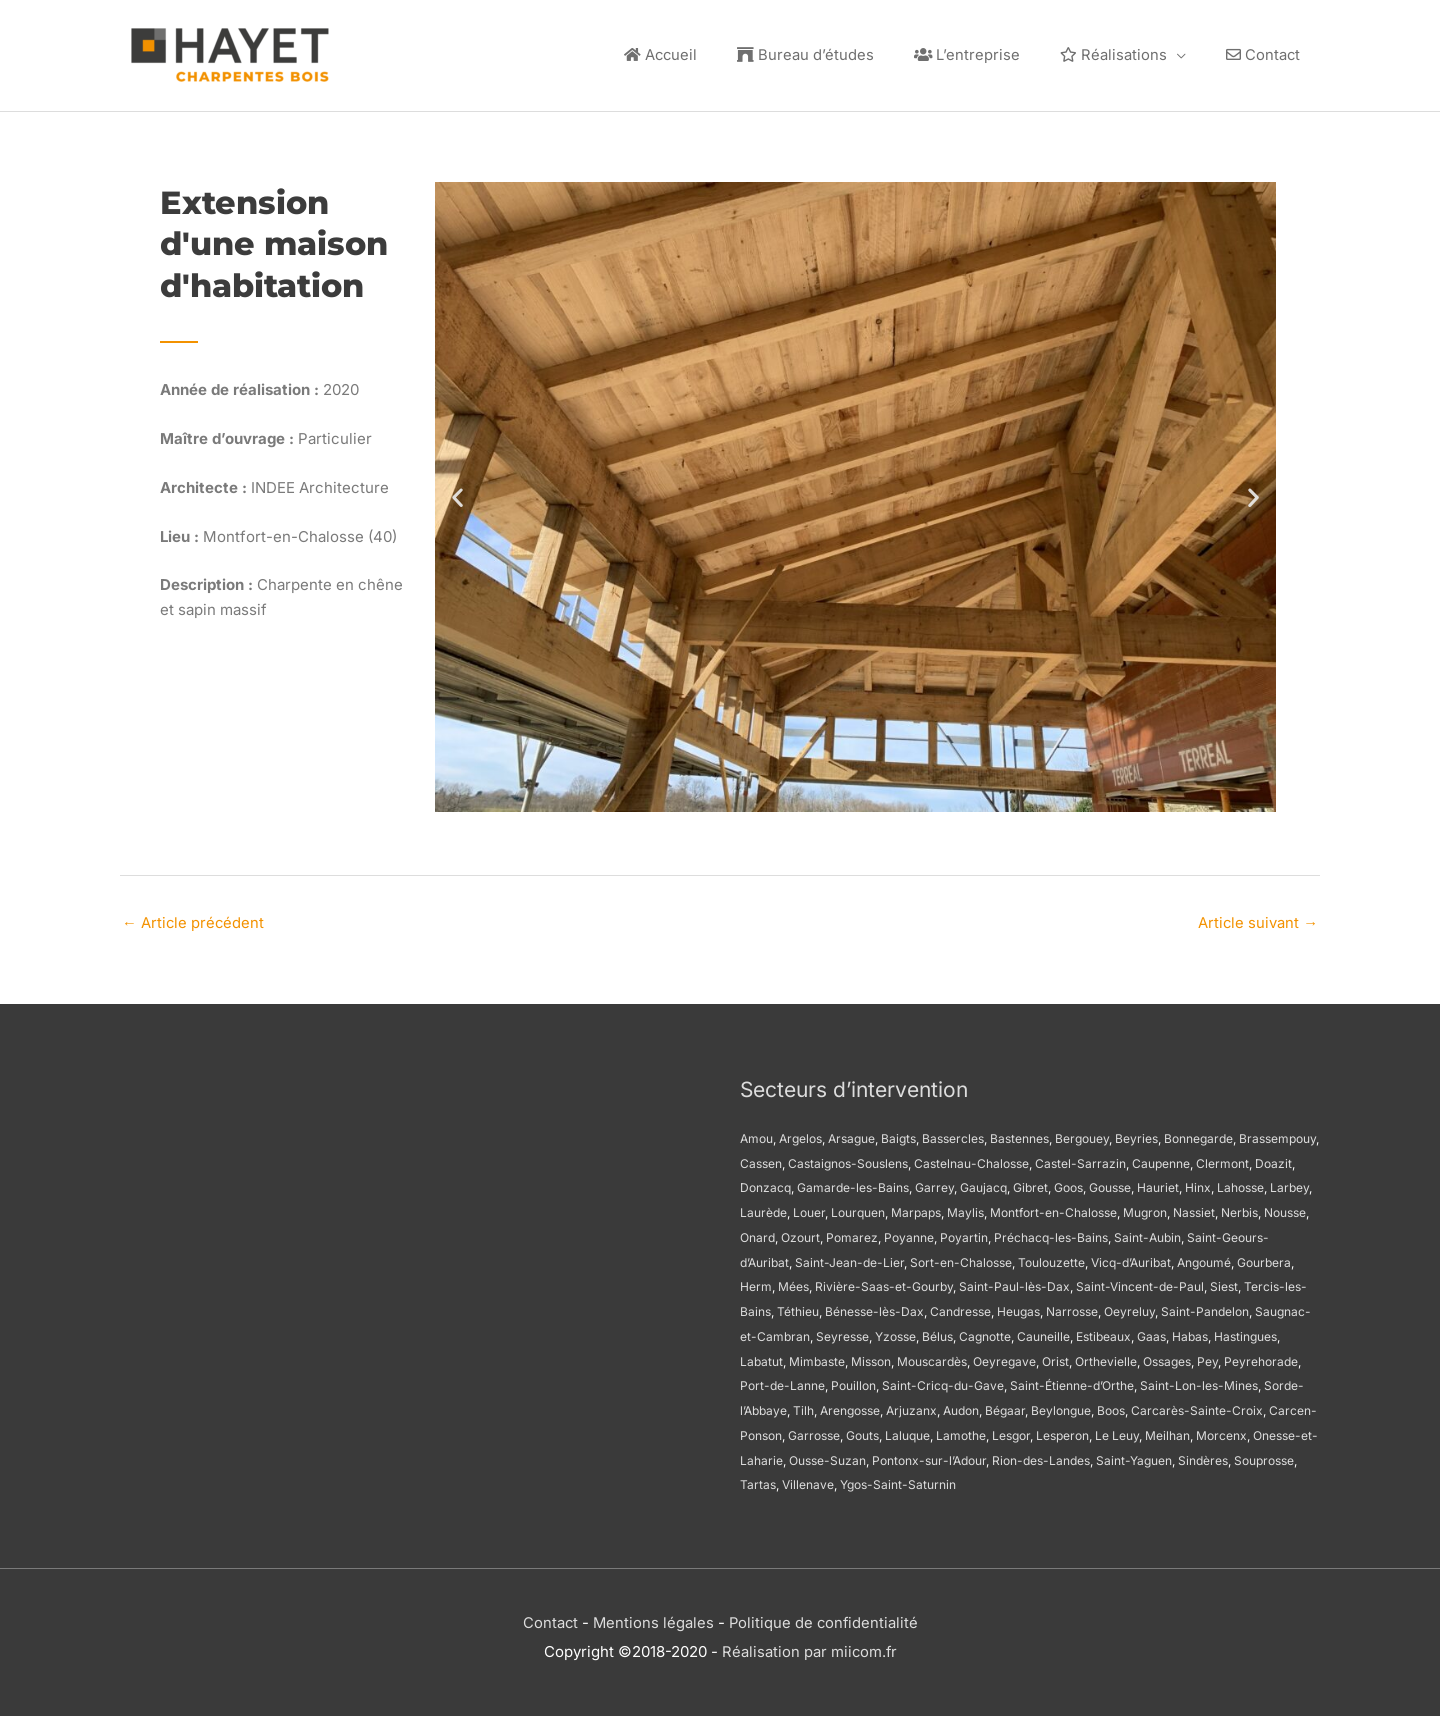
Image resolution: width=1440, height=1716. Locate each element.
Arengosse (850, 1406)
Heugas (1018, 1307)
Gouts (862, 1431)
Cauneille (1043, 1332)
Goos (1068, 1183)
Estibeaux (1103, 1332)
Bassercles (953, 1134)
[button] (457, 492)
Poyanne (909, 1233)
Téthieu (798, 1307)
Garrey (934, 1183)
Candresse (960, 1307)
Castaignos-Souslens (848, 1159)
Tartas (758, 1480)
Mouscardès (932, 1357)
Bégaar (1005, 1406)
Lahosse (1240, 1183)
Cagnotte (985, 1332)
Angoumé (1204, 1258)
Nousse (1285, 1208)
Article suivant (1257, 918)
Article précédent (194, 918)
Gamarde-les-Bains (853, 1183)
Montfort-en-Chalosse (1053, 1208)
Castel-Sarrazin (1080, 1159)
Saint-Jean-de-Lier (849, 1258)
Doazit (1273, 1159)
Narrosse (1072, 1307)
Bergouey (1082, 1134)
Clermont (1222, 1159)
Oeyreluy (1129, 1307)
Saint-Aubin (1147, 1233)
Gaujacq (983, 1183)
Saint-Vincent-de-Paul (1140, 1282)
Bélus (937, 1332)
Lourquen (858, 1208)
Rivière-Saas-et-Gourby (884, 1282)
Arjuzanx (911, 1406)
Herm (756, 1282)
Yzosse (895, 1332)
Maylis (965, 1208)
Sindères (1203, 1456)
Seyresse (842, 1332)
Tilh (803, 1406)
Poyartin (964, 1233)
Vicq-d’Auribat (1131, 1258)
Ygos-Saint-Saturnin (898, 1480)
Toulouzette (1051, 1258)
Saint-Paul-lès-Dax (1014, 1282)
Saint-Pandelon (1205, 1307)
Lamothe (961, 1431)
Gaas (1151, 1332)
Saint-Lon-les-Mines (1199, 1381)
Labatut (761, 1357)
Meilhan (1167, 1431)
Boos (1111, 1406)
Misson (871, 1357)
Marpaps (916, 1208)
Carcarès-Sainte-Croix (1197, 1406)
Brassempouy (1277, 1134)
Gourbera (1264, 1258)
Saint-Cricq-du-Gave (943, 1381)
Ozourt (800, 1233)
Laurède (763, 1208)
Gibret (1030, 1183)
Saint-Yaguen (1134, 1456)
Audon (961, 1406)
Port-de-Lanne (782, 1381)
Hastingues (1245, 1332)
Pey (1207, 1357)
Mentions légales (652, 1618)
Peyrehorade (1261, 1357)
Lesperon (1062, 1431)
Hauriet (1158, 1183)
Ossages (1167, 1357)
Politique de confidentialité (824, 1618)
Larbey (1289, 1183)
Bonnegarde (1198, 1134)
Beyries (1136, 1134)
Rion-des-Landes (1041, 1456)
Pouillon (853, 1381)
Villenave (808, 1480)
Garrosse (814, 1431)
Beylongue (1061, 1406)
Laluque (907, 1431)
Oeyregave (1004, 1357)
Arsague (851, 1134)
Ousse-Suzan (827, 1456)
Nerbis (1239, 1208)
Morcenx (1221, 1431)
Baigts (898, 1134)
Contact (548, 1618)
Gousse (1110, 1183)
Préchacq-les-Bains (1051, 1233)
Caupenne (1161, 1159)
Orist (1055, 1357)
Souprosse (1264, 1456)
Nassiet (1194, 1208)
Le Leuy (1117, 1431)
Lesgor (1011, 1431)
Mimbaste (817, 1357)
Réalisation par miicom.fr (809, 1646)
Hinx (1198, 1183)
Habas (1190, 1332)
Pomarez (852, 1233)
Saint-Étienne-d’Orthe (1072, 1381)
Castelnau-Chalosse (971, 1159)
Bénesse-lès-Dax (874, 1307)
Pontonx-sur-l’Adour (929, 1456)
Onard (757, 1233)
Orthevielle (1106, 1357)
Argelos (800, 1134)
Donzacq (765, 1183)
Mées (793, 1282)
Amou (756, 1134)
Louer (809, 1208)
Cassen (761, 1159)
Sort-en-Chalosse (961, 1258)
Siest (1224, 1282)
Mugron (1145, 1208)
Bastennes (1019, 1134)
